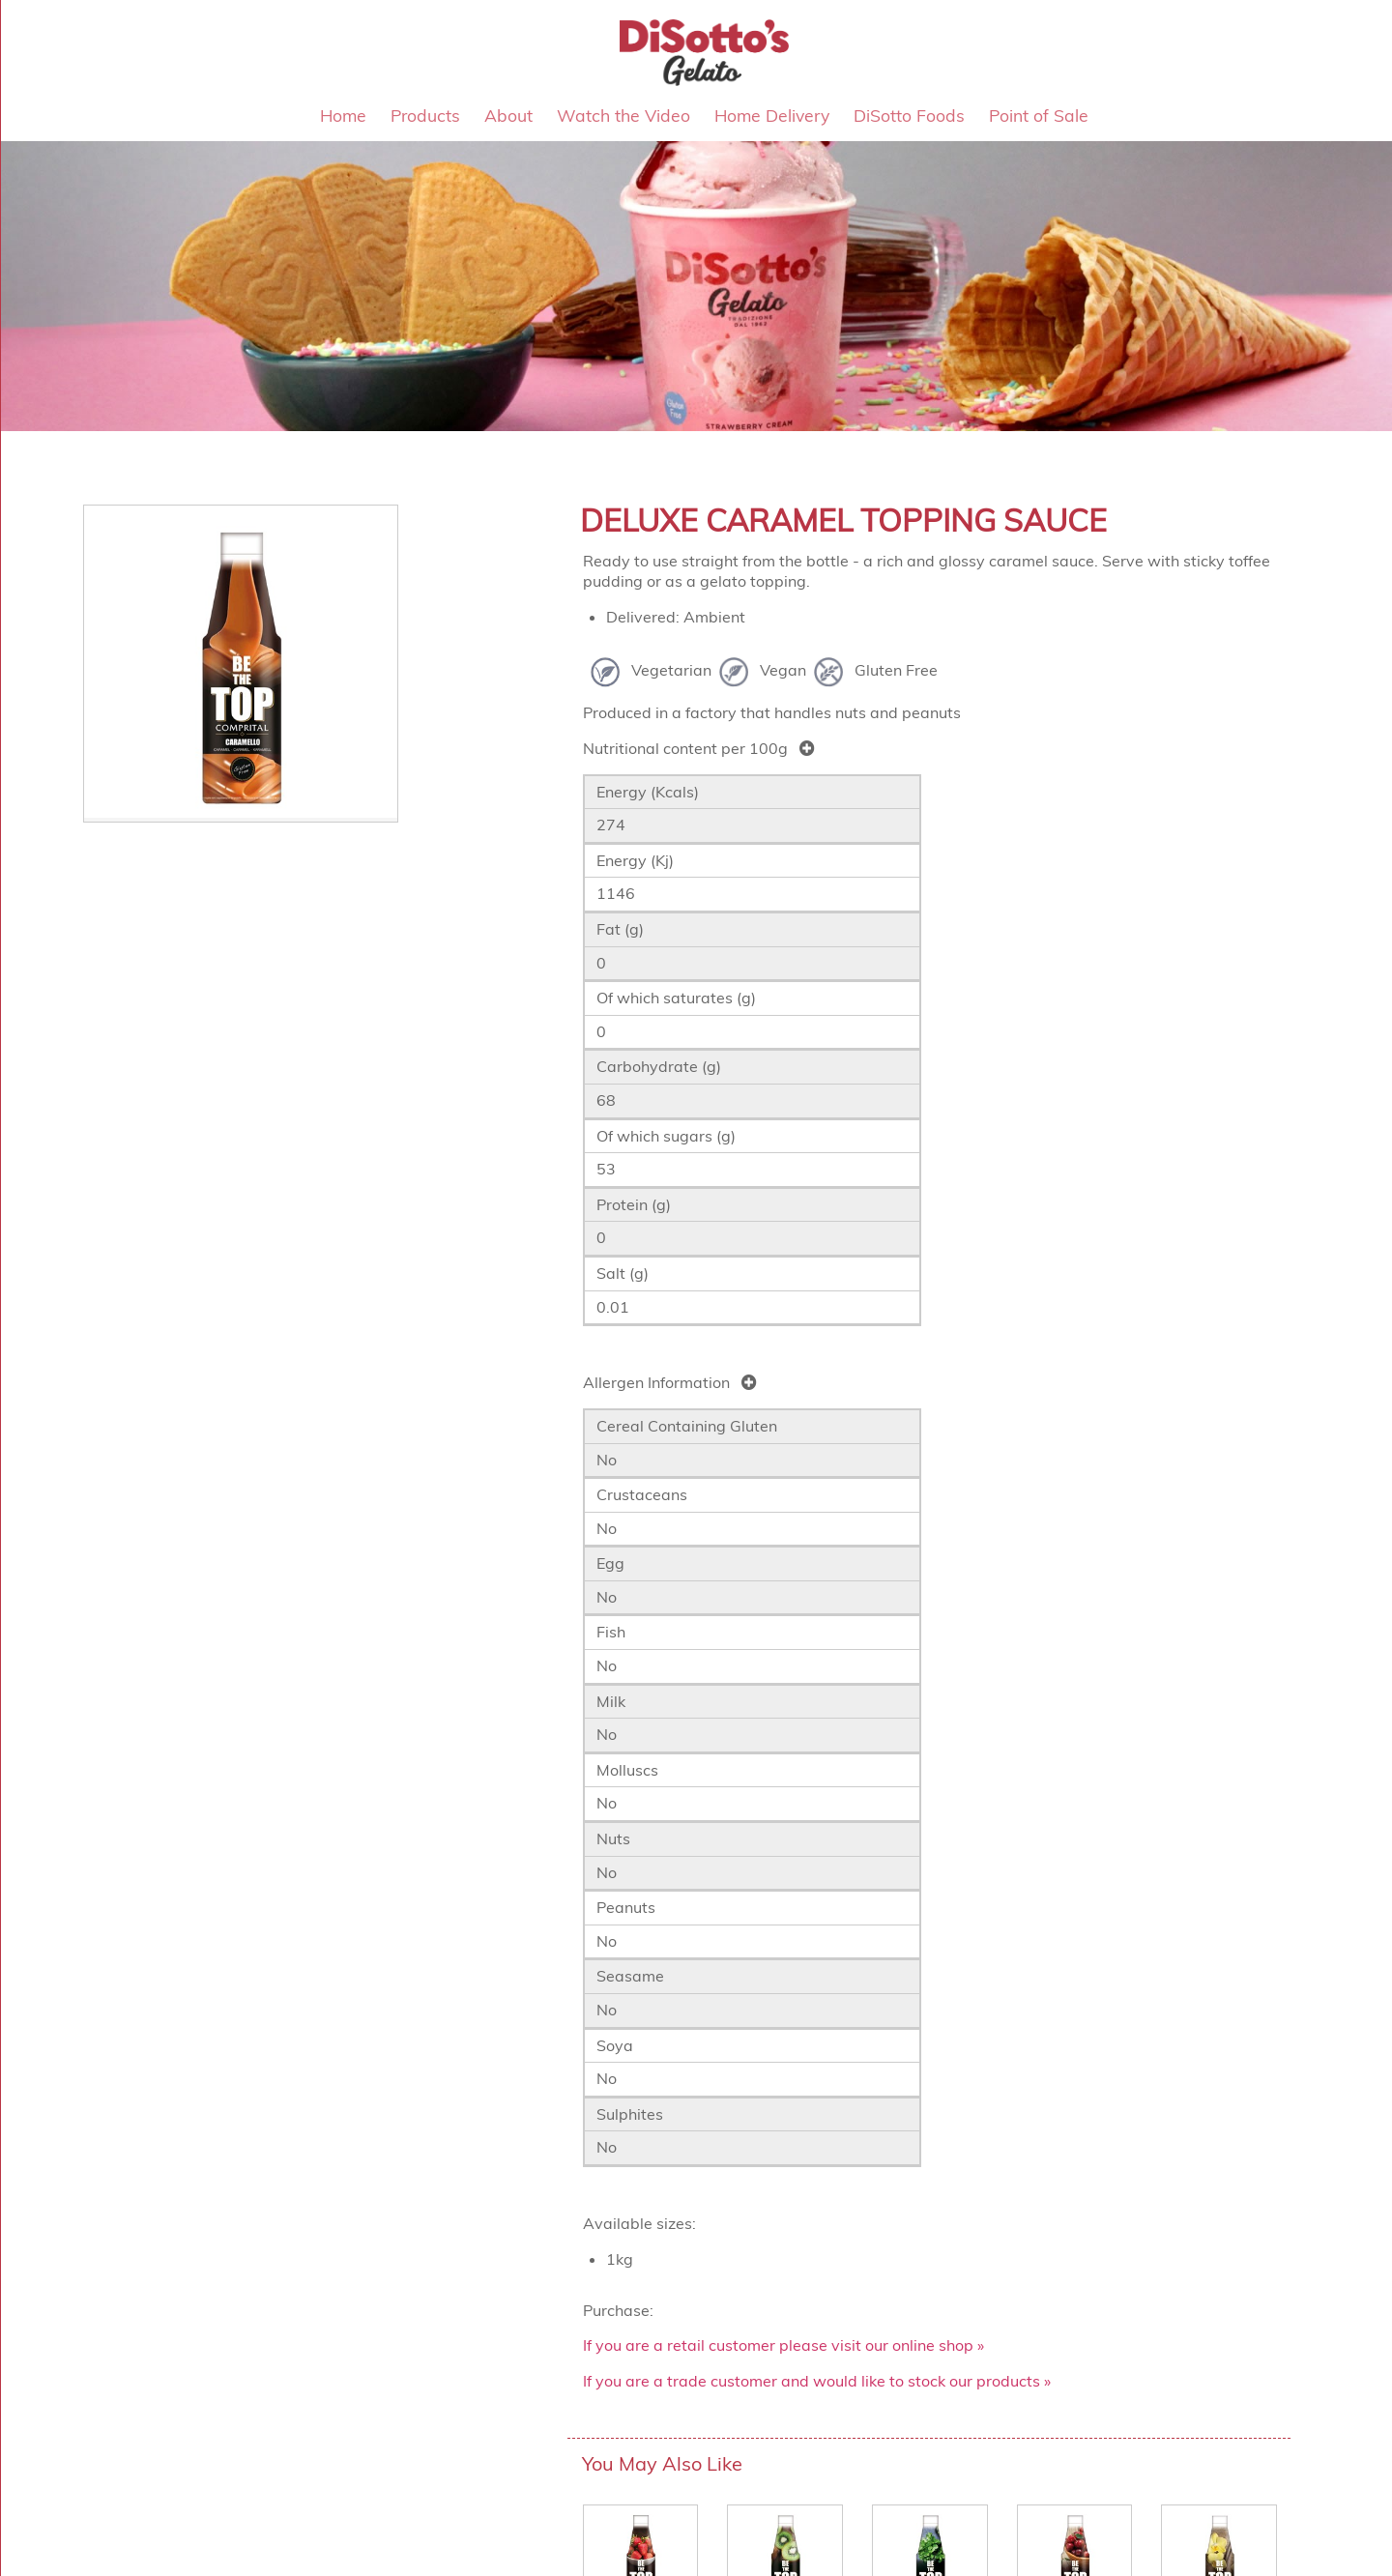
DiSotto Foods (909, 115)
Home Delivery (771, 115)
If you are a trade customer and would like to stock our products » (817, 2380)
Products (425, 115)
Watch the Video (623, 115)
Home (343, 115)
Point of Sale (1038, 115)
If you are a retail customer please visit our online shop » (783, 2345)
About (508, 115)
